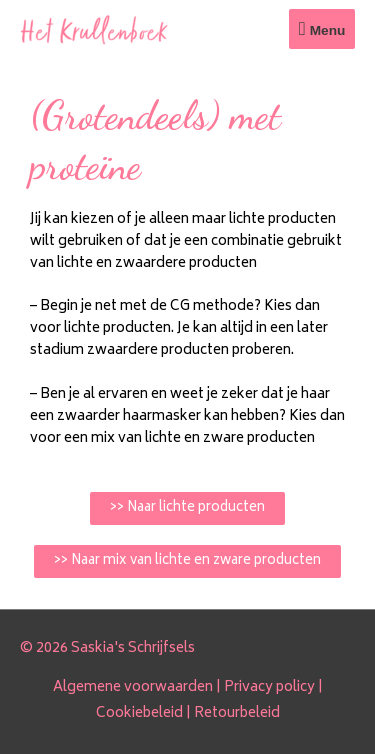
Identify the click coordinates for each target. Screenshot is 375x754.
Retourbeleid (237, 714)
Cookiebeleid (139, 714)
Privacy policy (269, 688)
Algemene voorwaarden (133, 688)
